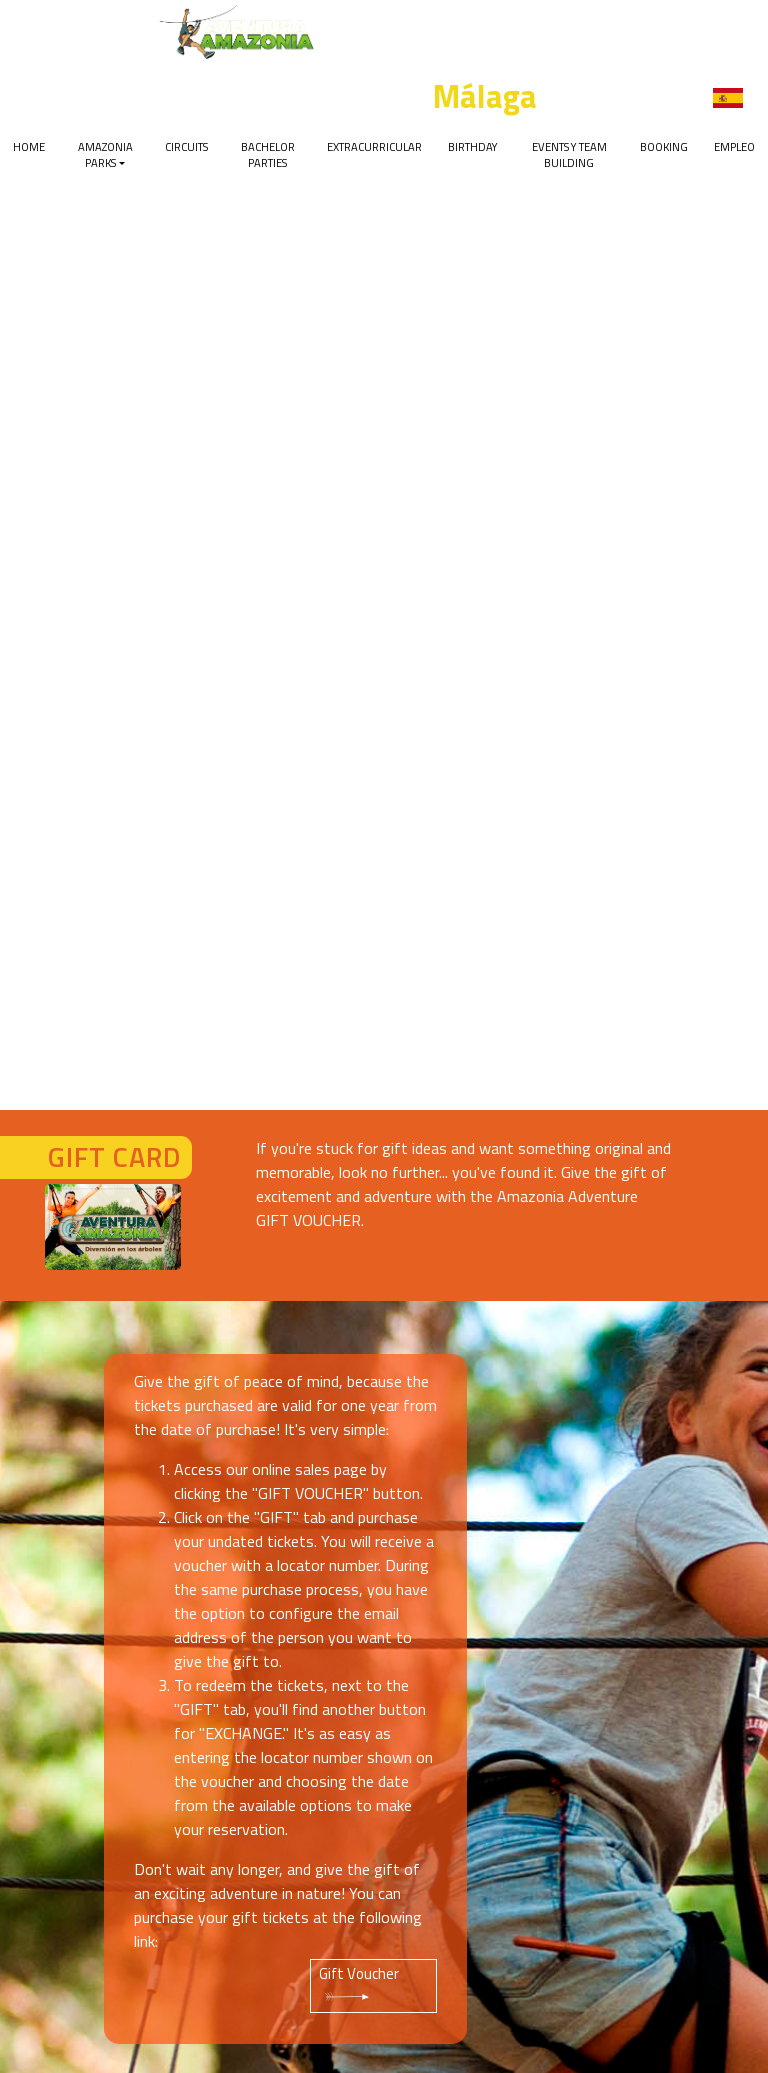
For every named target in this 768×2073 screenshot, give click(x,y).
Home (29, 146)
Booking (664, 146)
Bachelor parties (268, 155)
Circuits (186, 146)
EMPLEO (734, 146)
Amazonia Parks (105, 155)
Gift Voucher (359, 1983)
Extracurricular (374, 146)
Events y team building (569, 155)
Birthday (473, 146)
